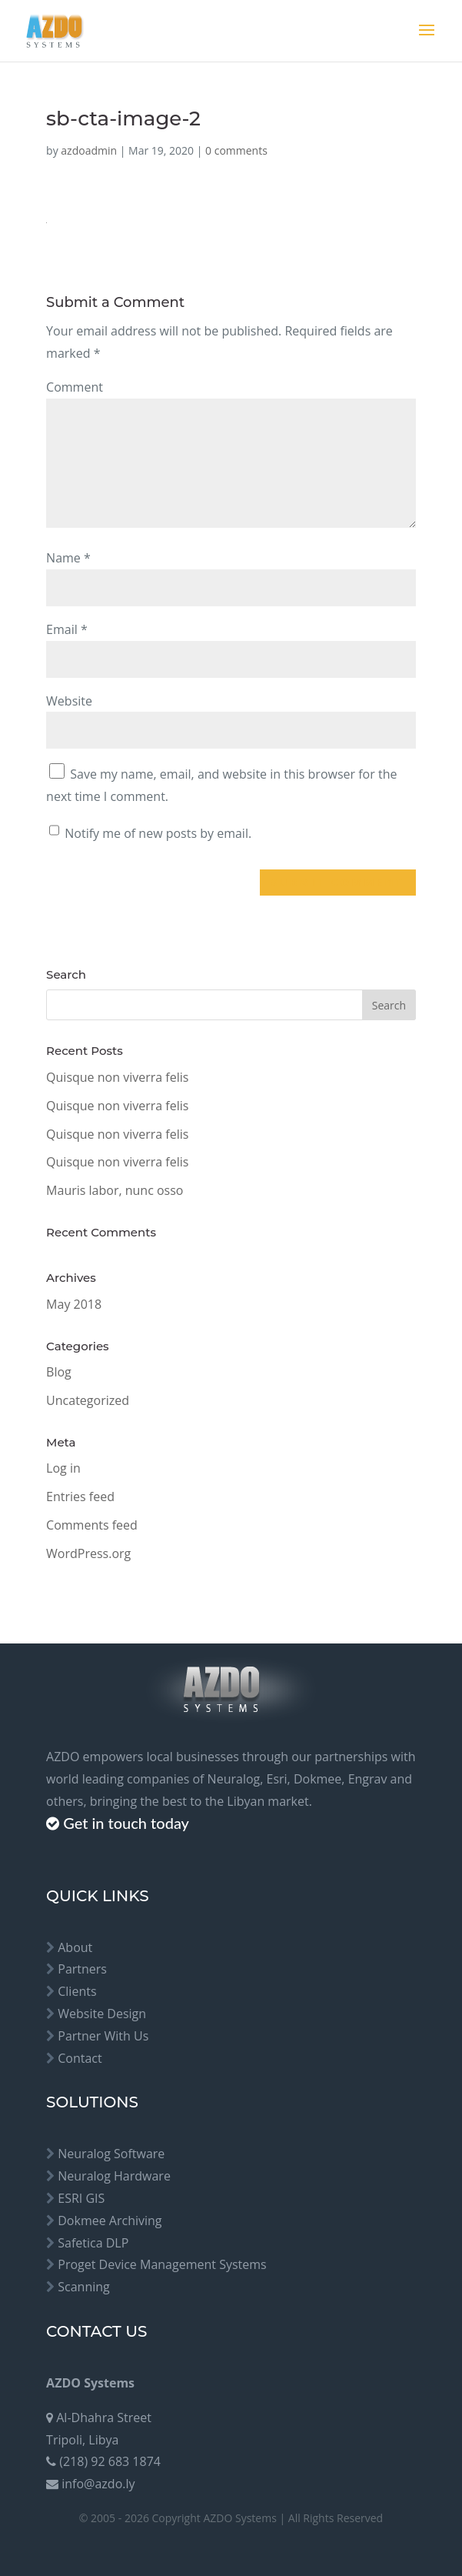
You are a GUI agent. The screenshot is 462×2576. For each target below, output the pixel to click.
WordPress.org (88, 1553)
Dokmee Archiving (109, 2220)
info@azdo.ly (98, 2483)
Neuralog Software (111, 2153)
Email (67, 629)
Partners (82, 1968)
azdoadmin (89, 150)
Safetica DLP (93, 2242)
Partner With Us (103, 2035)
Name (68, 557)
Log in (63, 1468)
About (75, 1947)
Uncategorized (87, 1400)
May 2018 (73, 1304)
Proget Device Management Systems (162, 2264)
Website (69, 700)
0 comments (236, 150)
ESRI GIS (81, 2198)
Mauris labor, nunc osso (114, 1190)
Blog (58, 1371)
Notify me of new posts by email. (158, 833)
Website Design (102, 2013)
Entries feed (80, 1496)
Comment (74, 387)
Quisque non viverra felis (117, 1077)
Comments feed (92, 1525)
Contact (79, 2058)
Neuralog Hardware (114, 2175)
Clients (77, 1991)
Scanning (84, 2286)
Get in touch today (126, 1823)
